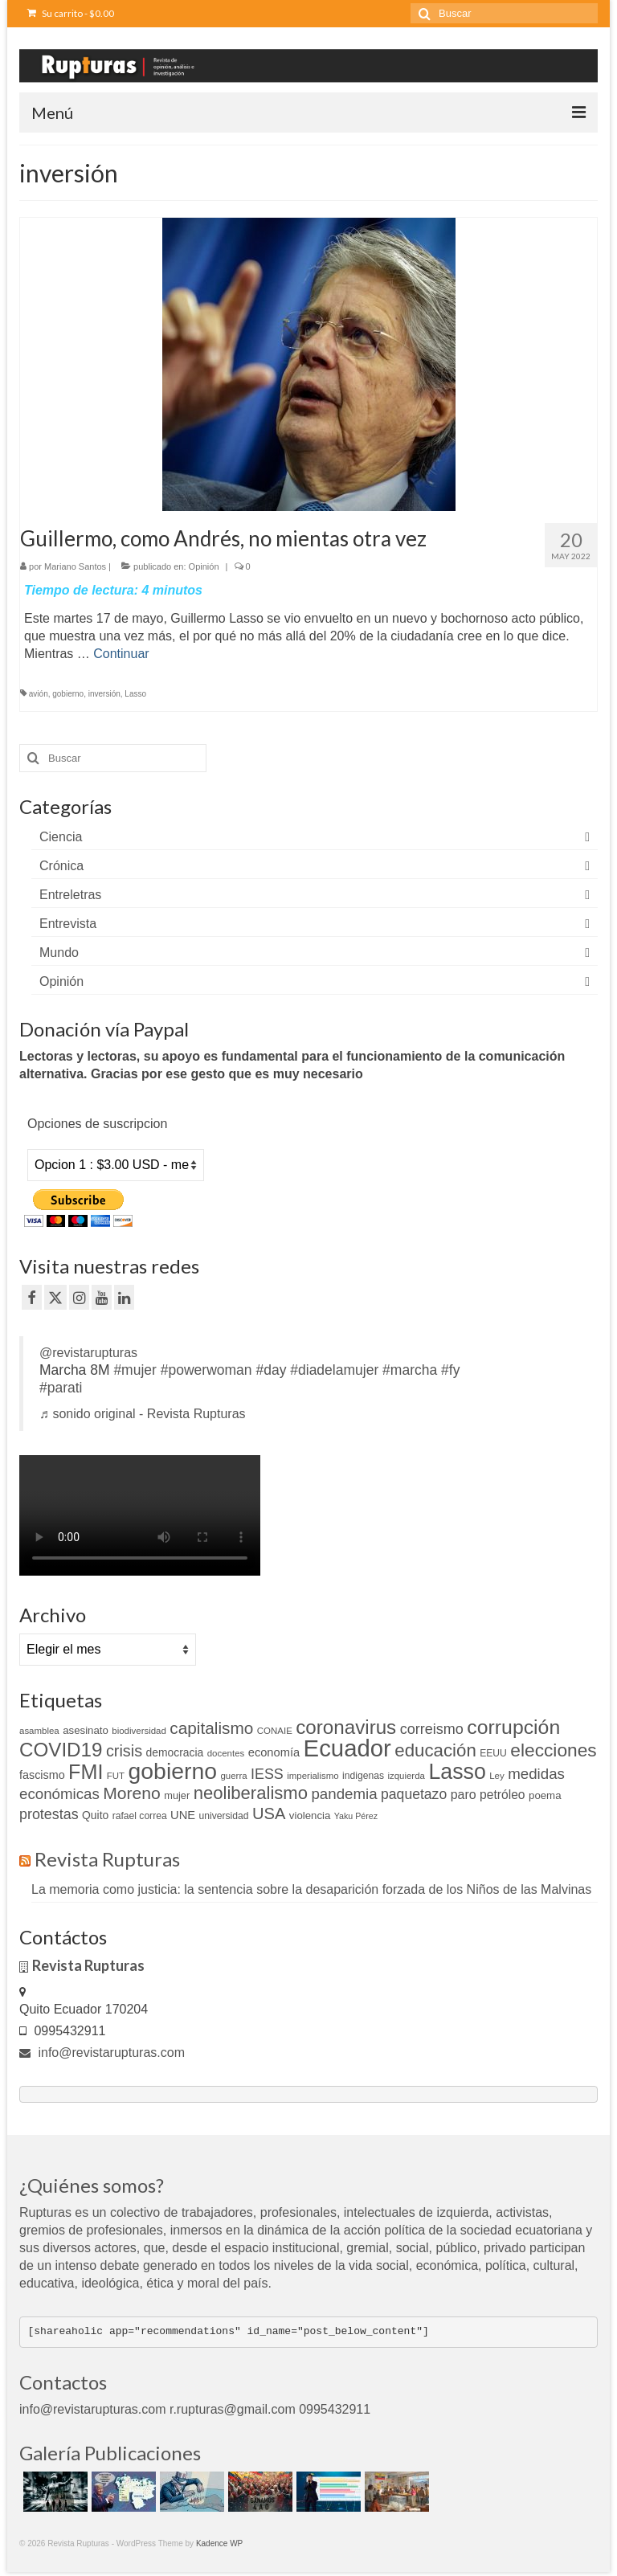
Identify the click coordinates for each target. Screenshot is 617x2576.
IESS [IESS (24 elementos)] (267, 1774)
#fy (450, 1370)
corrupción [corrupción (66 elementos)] (513, 1727)
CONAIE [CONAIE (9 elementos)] (274, 1731)
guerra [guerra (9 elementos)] (233, 1776)
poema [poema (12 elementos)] (545, 1795)
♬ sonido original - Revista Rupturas (142, 1414)
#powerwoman (206, 1370)
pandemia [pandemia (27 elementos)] (344, 1793)
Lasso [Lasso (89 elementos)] (456, 1772)
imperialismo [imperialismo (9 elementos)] (312, 1776)
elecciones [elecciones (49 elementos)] (553, 1750)
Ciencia (60, 837)
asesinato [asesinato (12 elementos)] (85, 1730)
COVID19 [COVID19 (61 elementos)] (60, 1749)
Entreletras (70, 895)
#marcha (409, 1370)
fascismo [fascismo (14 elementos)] (42, 1774)
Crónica (61, 866)
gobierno (68, 693)
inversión (104, 693)
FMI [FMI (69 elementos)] (85, 1771)
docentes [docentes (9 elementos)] (226, 1753)
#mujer (135, 1370)
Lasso (135, 693)
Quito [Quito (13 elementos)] (95, 1815)
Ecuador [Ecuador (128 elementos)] (347, 1748)
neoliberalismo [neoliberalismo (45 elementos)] (251, 1793)
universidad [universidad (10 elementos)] (224, 1816)
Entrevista (67, 923)
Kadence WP (219, 2543)
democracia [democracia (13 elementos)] (175, 1752)
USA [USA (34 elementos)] (268, 1813)
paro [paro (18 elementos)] (463, 1794)
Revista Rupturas (107, 1859)
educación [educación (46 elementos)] (435, 1750)
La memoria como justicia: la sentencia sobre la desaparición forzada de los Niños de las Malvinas (311, 1889)
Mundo (59, 952)
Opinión (204, 566)
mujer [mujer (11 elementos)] (177, 1795)
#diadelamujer (334, 1370)
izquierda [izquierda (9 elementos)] (406, 1776)
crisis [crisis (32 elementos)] (124, 1751)
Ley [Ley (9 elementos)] (497, 1776)
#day (270, 1370)
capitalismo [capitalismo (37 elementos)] (211, 1728)
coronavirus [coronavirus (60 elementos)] (346, 1727)
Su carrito (70, 13)
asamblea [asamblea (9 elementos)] (39, 1731)
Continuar (121, 653)
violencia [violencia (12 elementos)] (310, 1815)
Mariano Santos (75, 566)
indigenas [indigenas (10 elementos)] (363, 1775)
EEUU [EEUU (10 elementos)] (493, 1753)
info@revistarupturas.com (102, 2052)
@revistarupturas (88, 1353)
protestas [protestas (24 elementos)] (49, 1814)
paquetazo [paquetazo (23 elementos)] (414, 1794)
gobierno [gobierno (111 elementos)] (173, 1771)
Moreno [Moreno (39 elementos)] (132, 1793)
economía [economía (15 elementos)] (274, 1752)
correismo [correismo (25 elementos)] (432, 1729)
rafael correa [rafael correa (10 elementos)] (139, 1816)
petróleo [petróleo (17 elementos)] (502, 1794)
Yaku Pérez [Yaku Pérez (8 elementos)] (356, 1816)
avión (38, 693)
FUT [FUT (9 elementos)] (116, 1776)
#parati (61, 1388)
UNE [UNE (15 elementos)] (182, 1815)
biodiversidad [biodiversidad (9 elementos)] (139, 1731)
